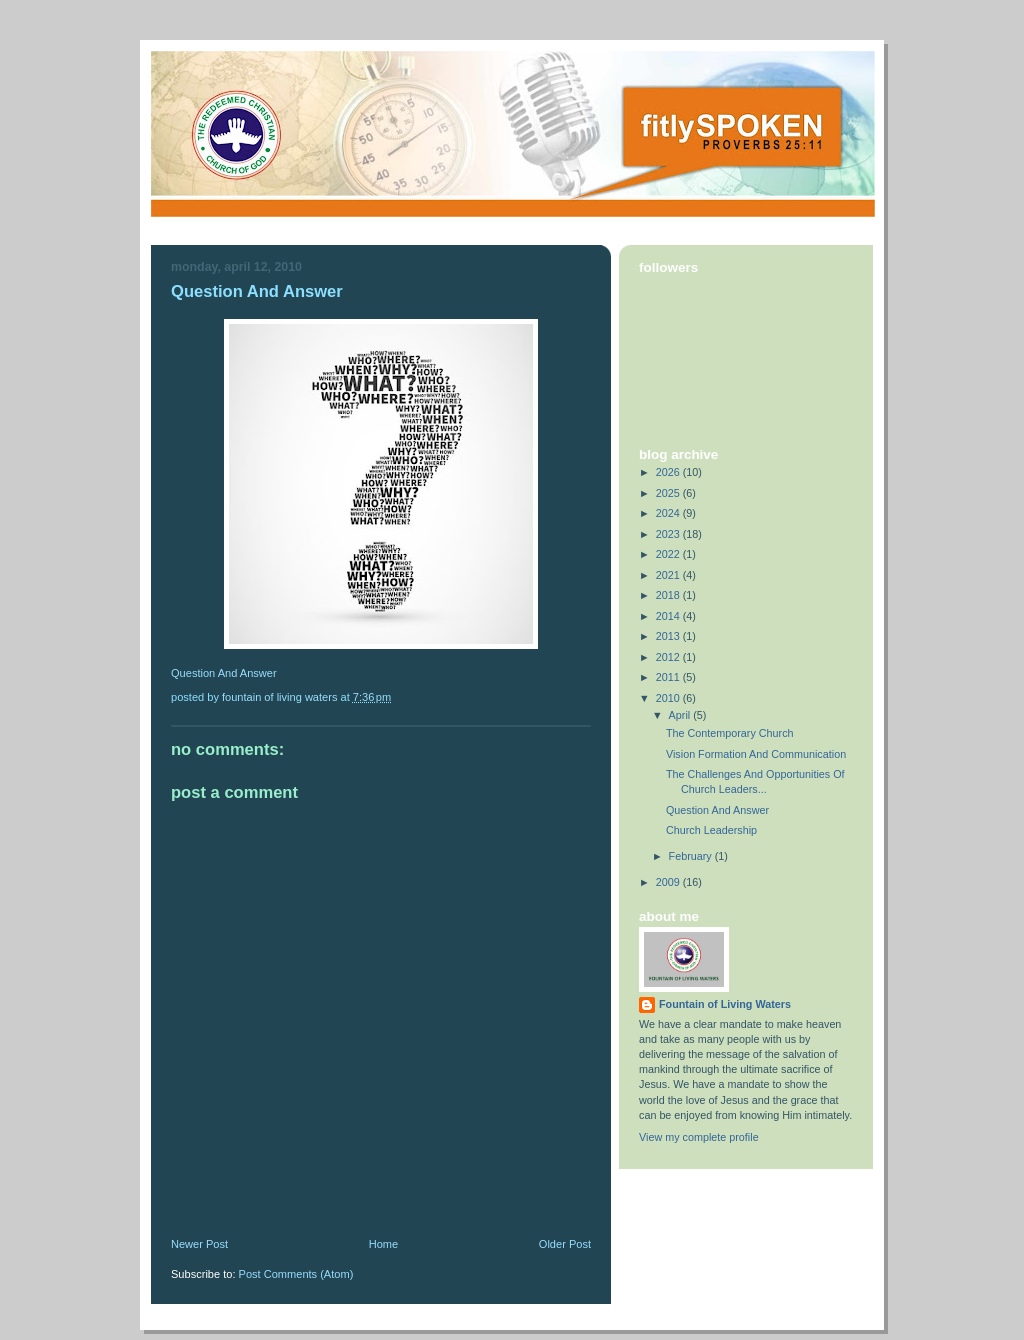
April (681, 715)
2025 (669, 493)
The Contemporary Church (730, 733)
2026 (669, 472)
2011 (669, 677)
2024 (669, 513)
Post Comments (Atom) (296, 1274)
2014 (669, 616)
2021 (669, 575)
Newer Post (199, 1244)
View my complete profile (699, 1137)
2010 (669, 698)
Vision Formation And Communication (756, 754)
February (692, 856)
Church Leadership (711, 830)
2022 (669, 554)
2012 (669, 657)
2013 (669, 636)
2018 (669, 595)
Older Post (565, 1244)
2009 (669, 882)
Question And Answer (257, 291)
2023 (669, 534)
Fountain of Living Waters (725, 1004)
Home (383, 1244)
